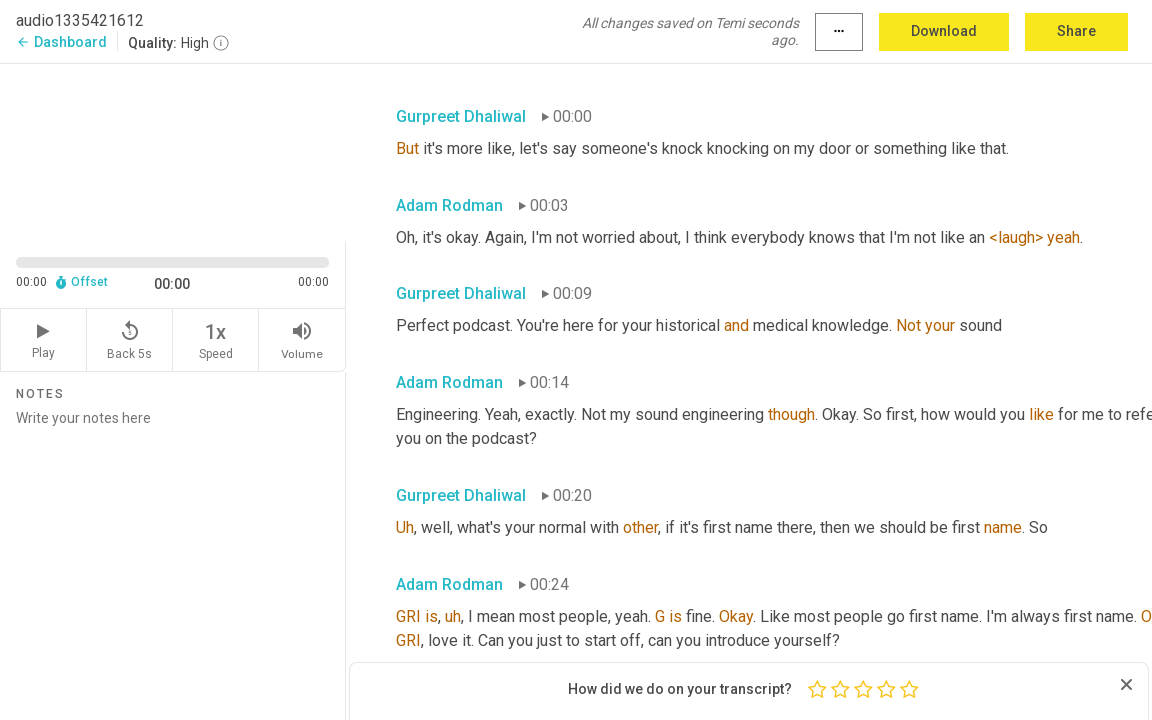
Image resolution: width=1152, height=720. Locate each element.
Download (944, 31)
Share (1076, 31)
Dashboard (61, 42)
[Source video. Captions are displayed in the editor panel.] (173, 150)
